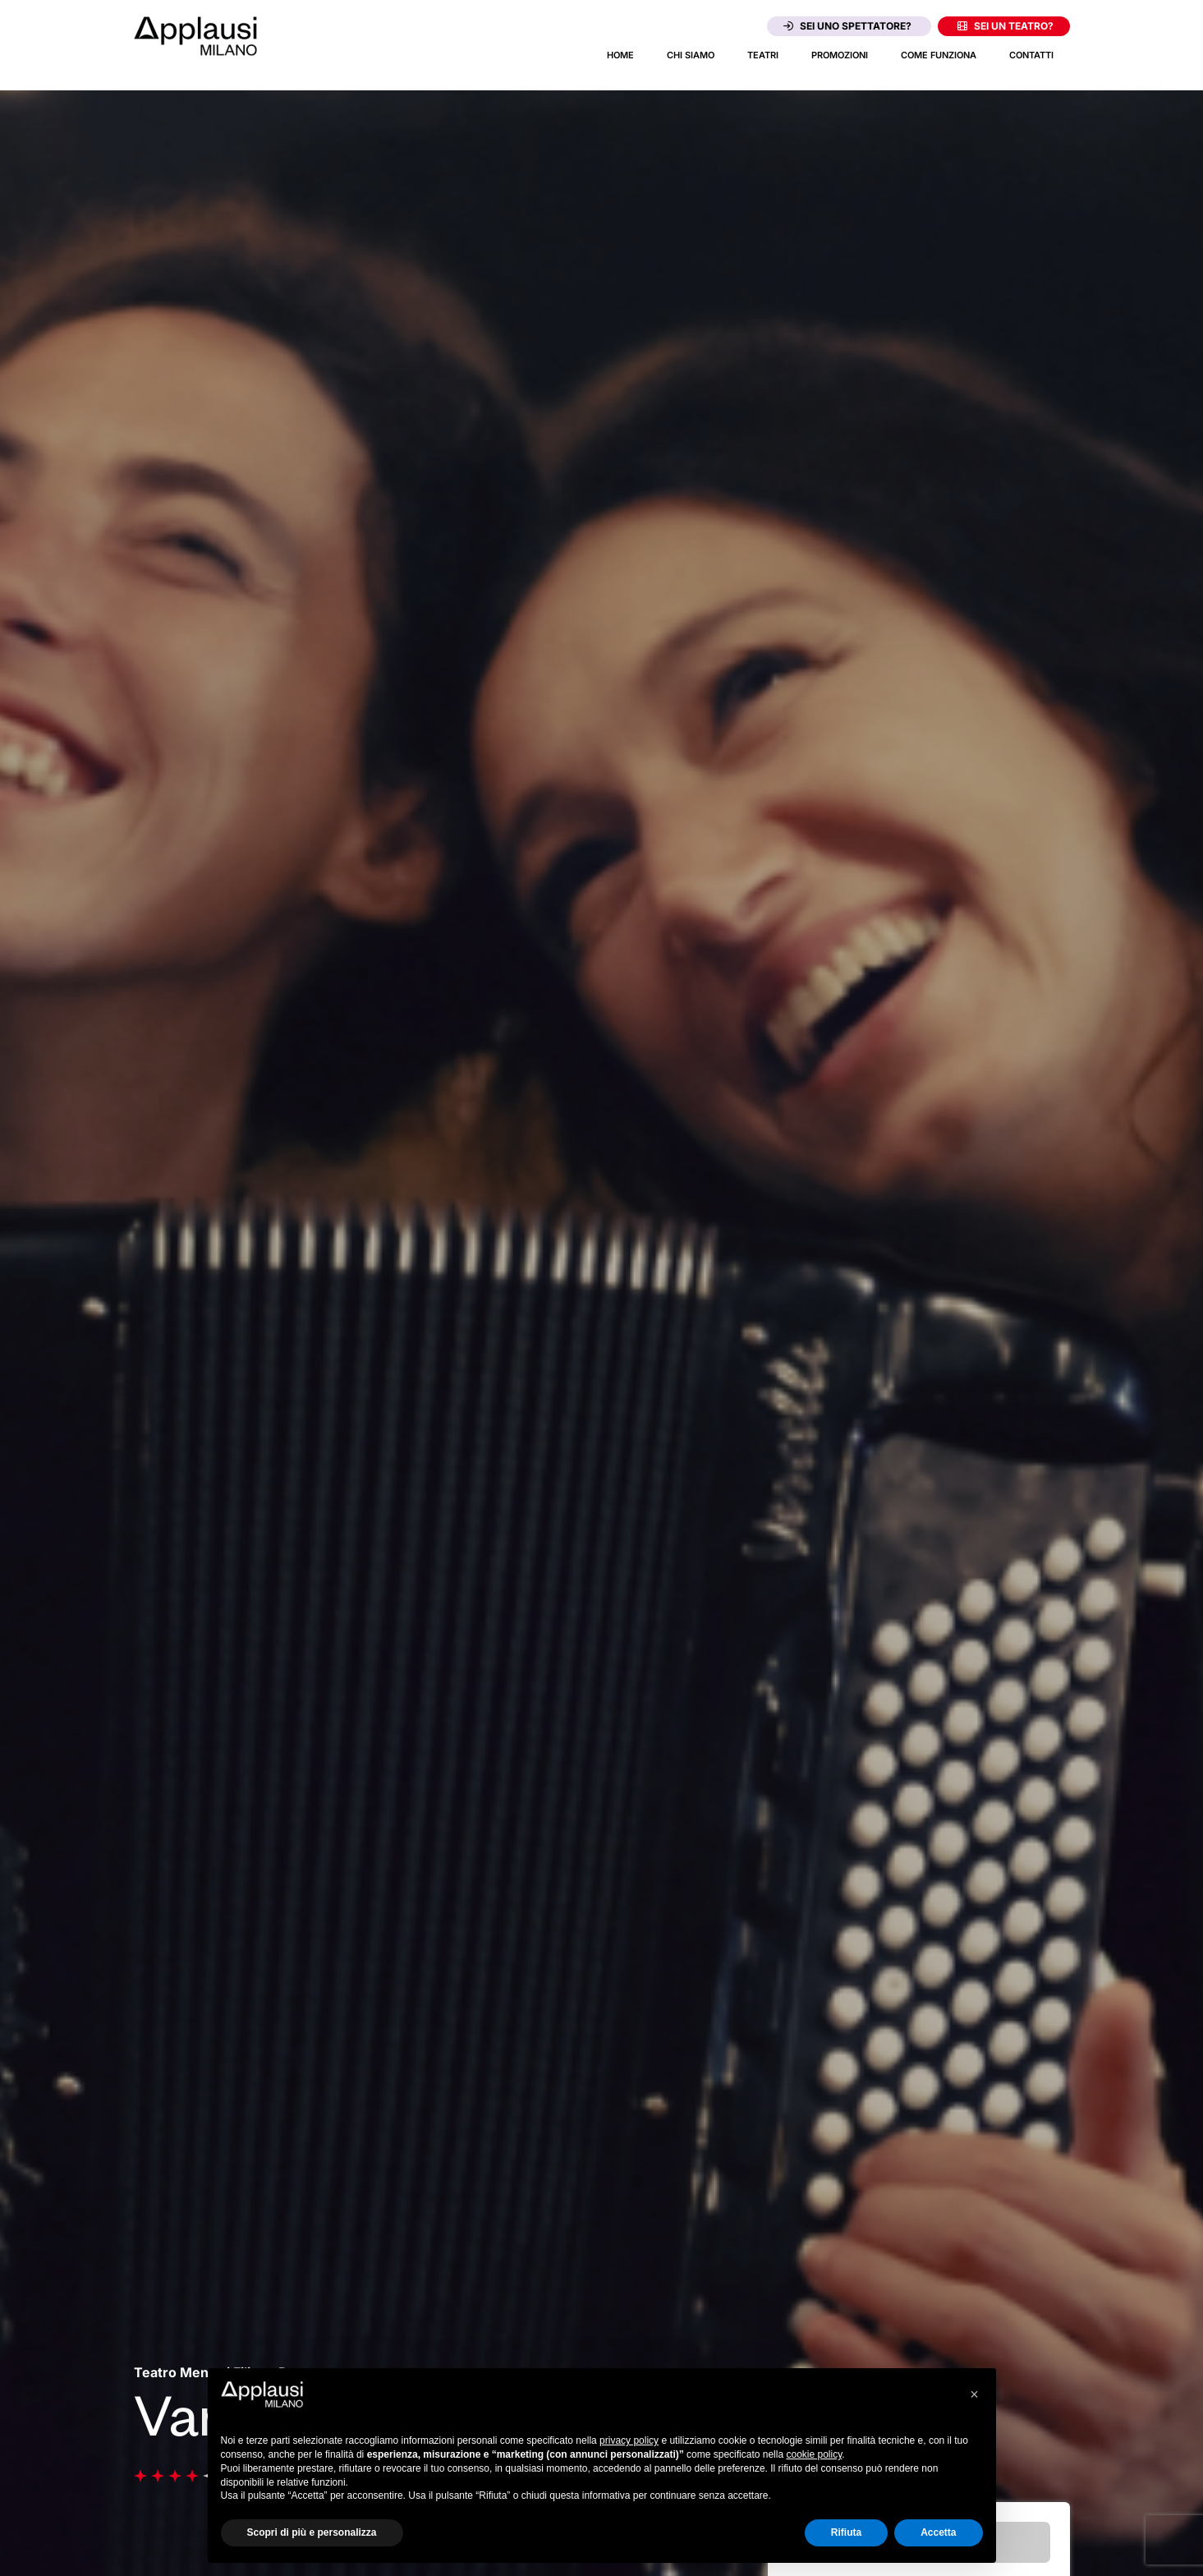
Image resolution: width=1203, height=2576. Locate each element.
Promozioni (839, 55)
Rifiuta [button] (846, 2532)
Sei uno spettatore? (847, 26)
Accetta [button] (938, 2532)
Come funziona (938, 55)
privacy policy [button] (629, 2440)
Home (620, 55)
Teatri (762, 55)
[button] (975, 2394)
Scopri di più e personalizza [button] (312, 2532)
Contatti (1031, 55)
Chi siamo (690, 55)
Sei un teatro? (1005, 26)
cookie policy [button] (814, 2454)
